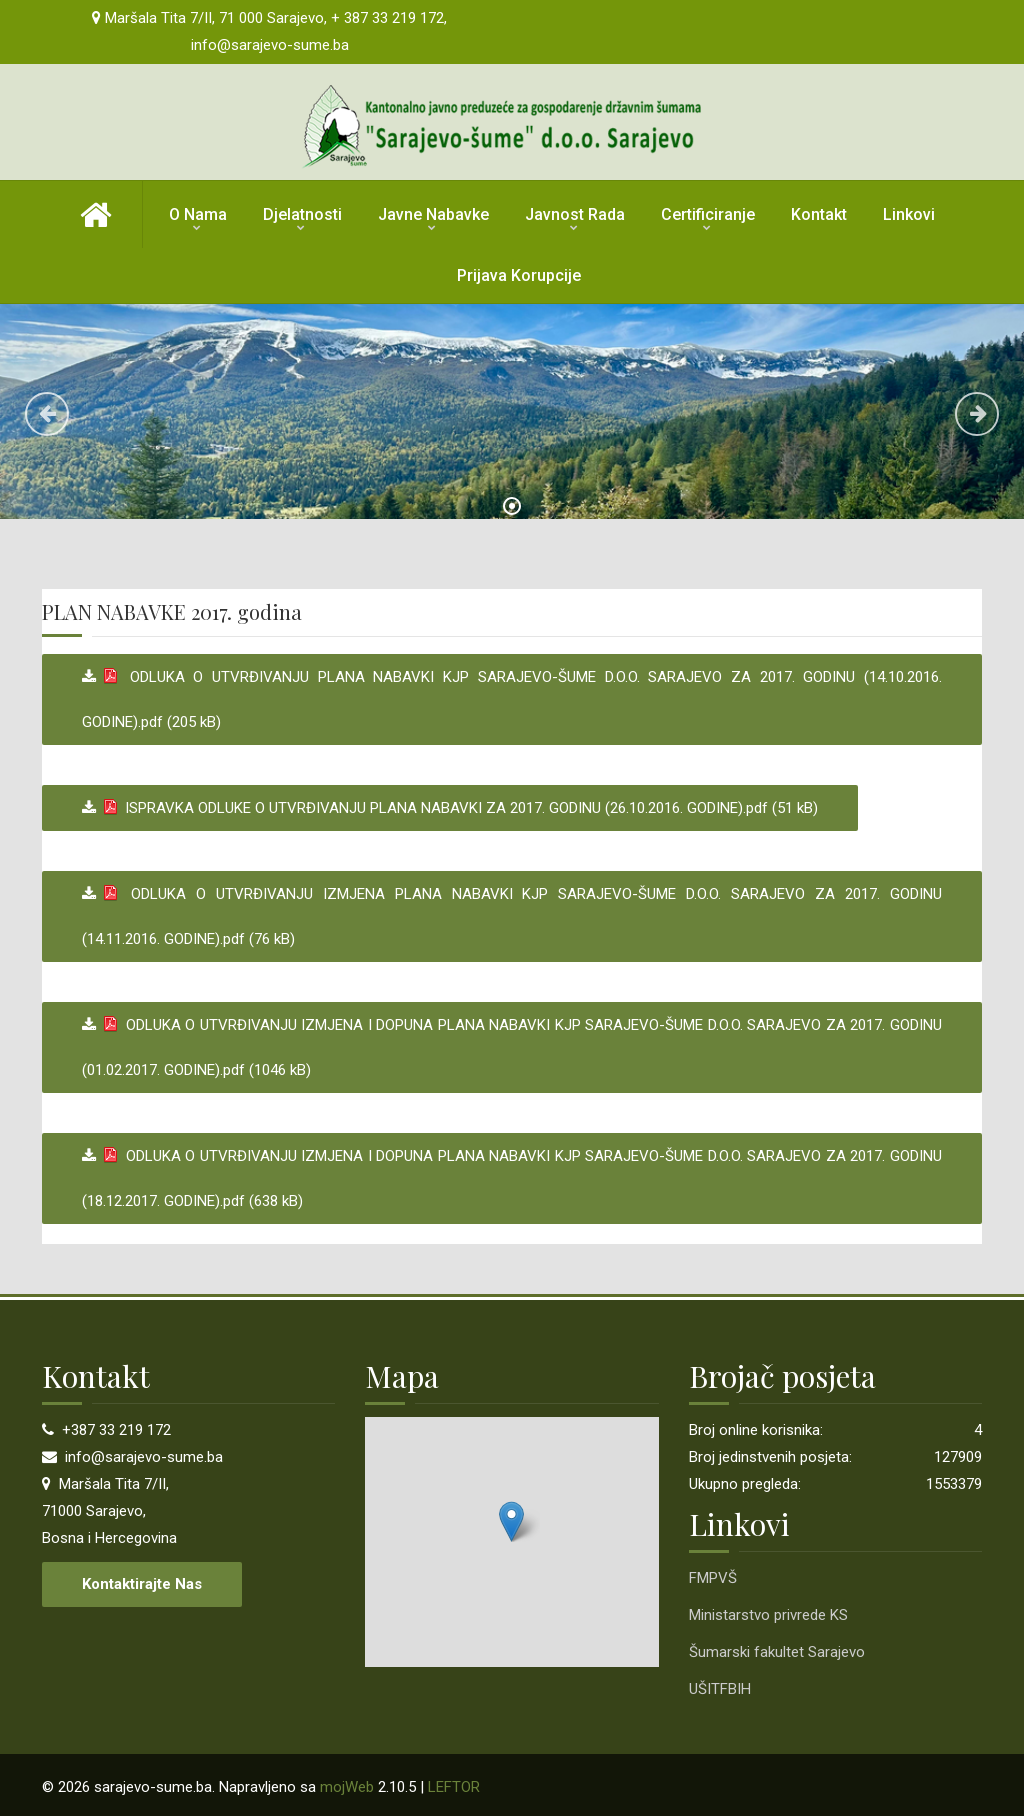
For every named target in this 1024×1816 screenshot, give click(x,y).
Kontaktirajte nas (142, 1584)
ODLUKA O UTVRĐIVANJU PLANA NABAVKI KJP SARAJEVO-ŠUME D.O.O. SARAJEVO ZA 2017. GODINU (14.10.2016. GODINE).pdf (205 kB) (512, 699)
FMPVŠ (713, 1578)
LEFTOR (454, 1787)
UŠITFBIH (720, 1689)
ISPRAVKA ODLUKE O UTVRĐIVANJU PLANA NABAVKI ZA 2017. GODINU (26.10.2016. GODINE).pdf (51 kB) (457, 808)
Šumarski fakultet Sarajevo (777, 1652)
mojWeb (347, 1787)
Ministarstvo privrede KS (768, 1615)
